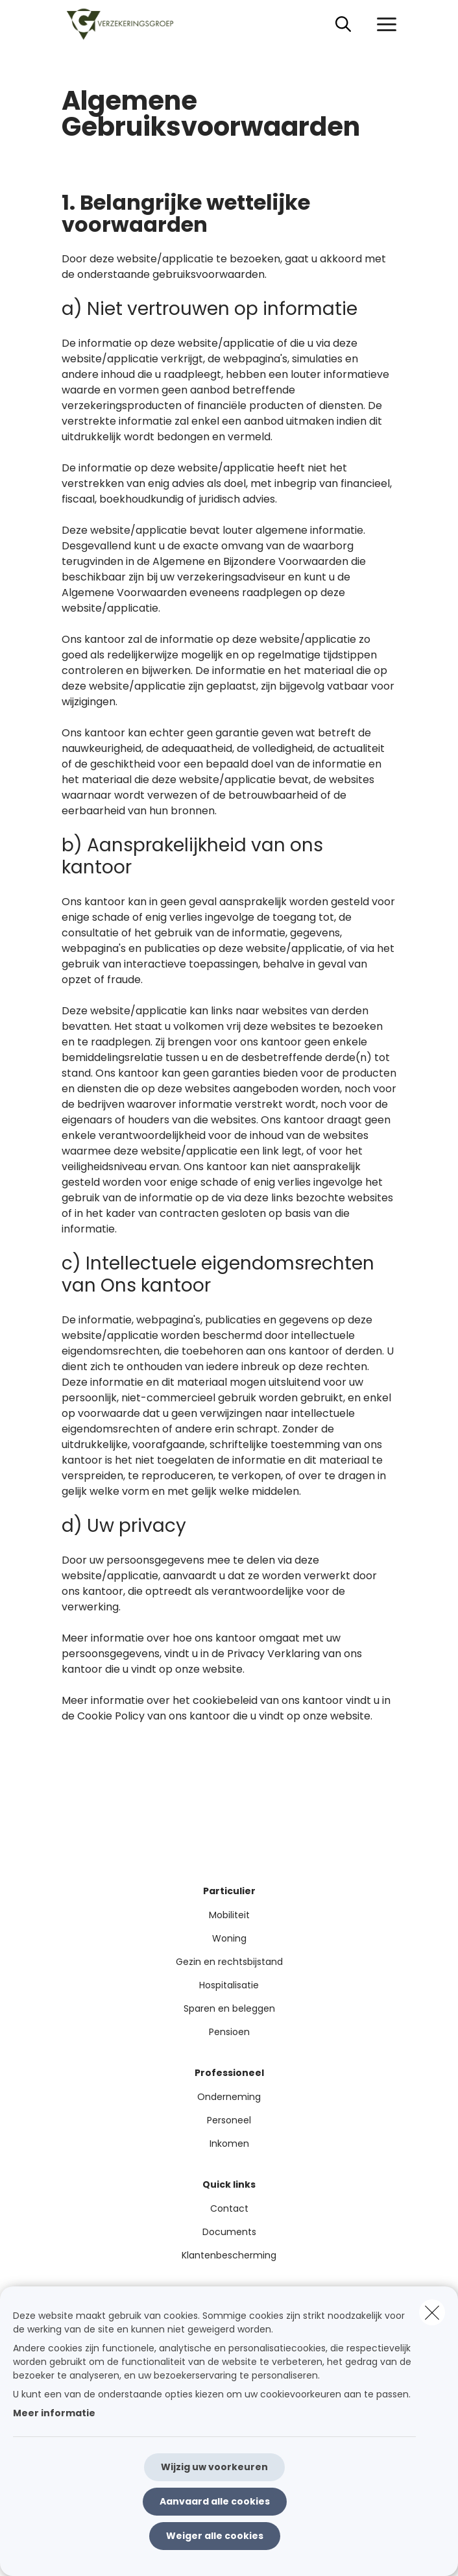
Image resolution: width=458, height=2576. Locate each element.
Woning (229, 1938)
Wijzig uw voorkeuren (214, 2466)
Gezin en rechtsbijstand (229, 1961)
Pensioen (229, 2031)
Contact (229, 2208)
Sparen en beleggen (229, 2008)
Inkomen (229, 2143)
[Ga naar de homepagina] (128, 24)
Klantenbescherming (229, 2255)
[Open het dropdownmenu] (383, 24)
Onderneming (229, 2096)
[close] (432, 2312)
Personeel (229, 2120)
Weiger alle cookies (214, 2535)
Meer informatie (54, 2413)
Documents (229, 2231)
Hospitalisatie (229, 1985)
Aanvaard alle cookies (215, 2501)
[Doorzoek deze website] (343, 24)
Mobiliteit (229, 1914)
